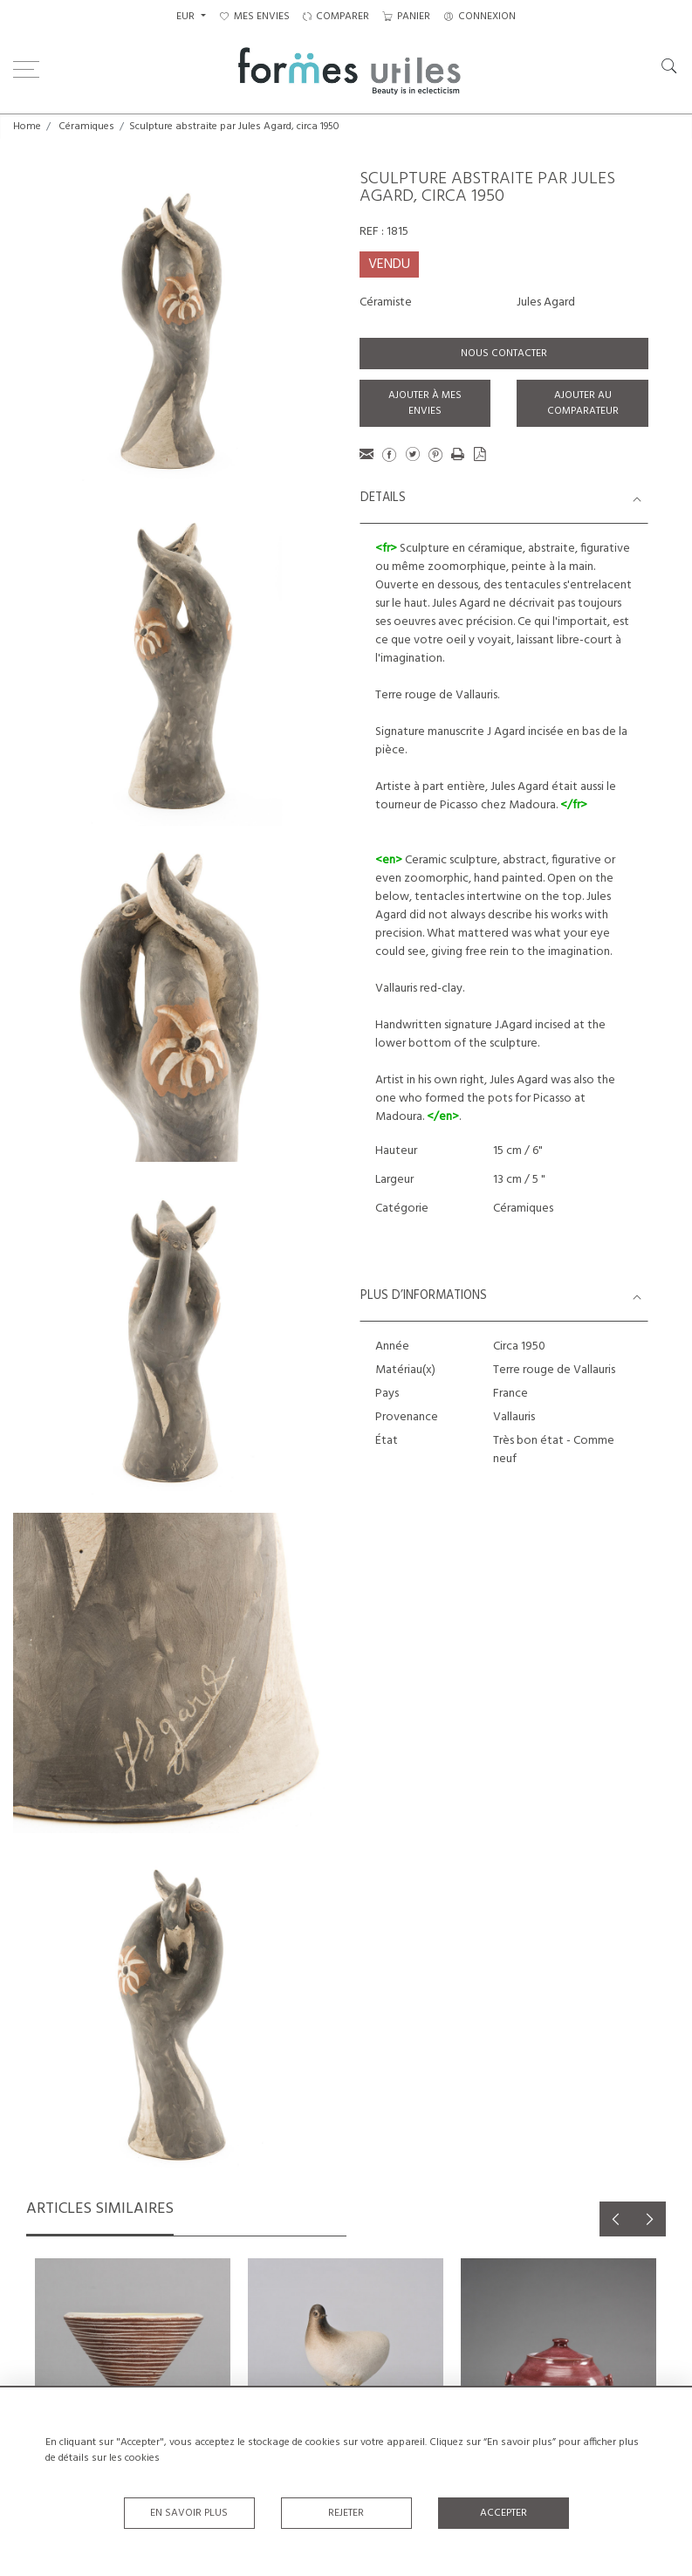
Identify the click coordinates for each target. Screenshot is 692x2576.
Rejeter (346, 2513)
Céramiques (86, 126)
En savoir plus (189, 2513)
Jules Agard (546, 302)
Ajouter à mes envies (425, 403)
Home (27, 126)
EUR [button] (186, 16)
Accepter (503, 2513)
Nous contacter (504, 353)
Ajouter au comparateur (583, 403)
